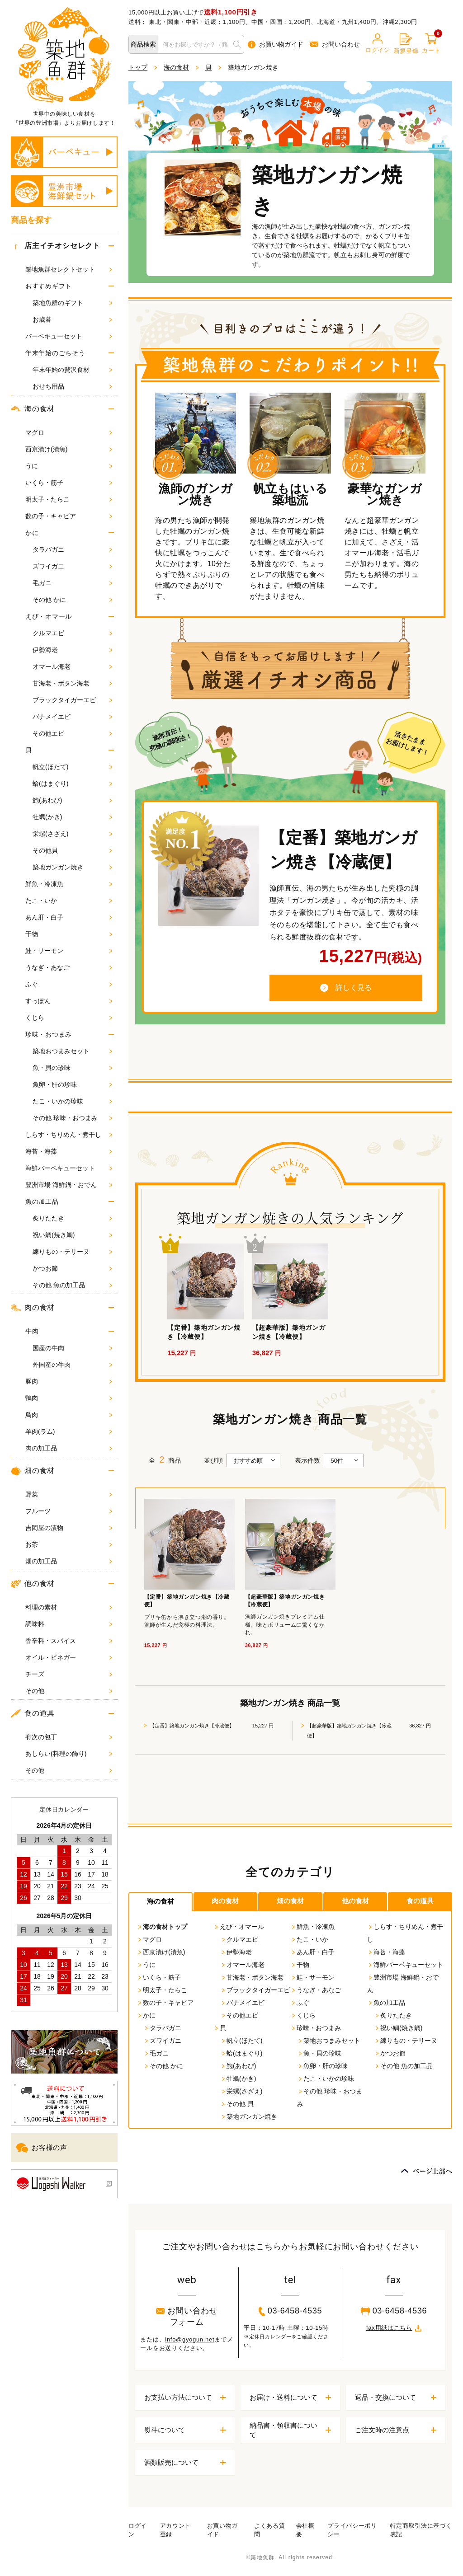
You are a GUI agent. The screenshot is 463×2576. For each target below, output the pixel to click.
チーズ (68, 1674)
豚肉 (68, 1381)
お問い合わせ (335, 44)
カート (431, 43)
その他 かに (72, 599)
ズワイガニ (72, 566)
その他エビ (72, 733)
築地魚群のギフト (72, 302)
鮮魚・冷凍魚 (68, 883)
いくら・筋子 (68, 482)
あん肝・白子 (68, 917)
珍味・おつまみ (48, 1034)
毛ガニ (72, 583)
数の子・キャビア (68, 516)
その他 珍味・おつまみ (72, 1117)
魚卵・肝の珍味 (72, 1084)
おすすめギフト (48, 286)
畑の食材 (33, 1470)
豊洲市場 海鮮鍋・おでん (68, 1184)
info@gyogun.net (189, 2339)
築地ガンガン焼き (72, 867)
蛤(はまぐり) (72, 783)
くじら (68, 1017)
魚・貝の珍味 (72, 1067)
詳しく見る (346, 988)
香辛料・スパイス (68, 1640)
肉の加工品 (68, 1448)
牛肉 (31, 1331)
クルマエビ (72, 633)
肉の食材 (33, 1307)
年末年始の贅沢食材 (72, 369)
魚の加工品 (42, 1201)
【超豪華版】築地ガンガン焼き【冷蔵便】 (349, 1730)
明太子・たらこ (68, 499)
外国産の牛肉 (72, 1364)
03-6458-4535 (290, 2311)
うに (68, 465)
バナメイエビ (72, 716)
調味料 (68, 1624)
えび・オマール (48, 616)
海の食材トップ (162, 1926)
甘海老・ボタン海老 (72, 683)
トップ (137, 67)
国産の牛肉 (72, 1347)
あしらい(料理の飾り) (68, 1753)
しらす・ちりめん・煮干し (68, 1134)
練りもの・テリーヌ (72, 1251)
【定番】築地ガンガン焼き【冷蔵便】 (192, 1725)
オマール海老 (72, 666)
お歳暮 (72, 319)
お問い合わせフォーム (187, 2316)
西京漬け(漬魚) (68, 449)
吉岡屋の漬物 (68, 1527)
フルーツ (68, 1511)
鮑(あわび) (72, 800)
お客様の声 (41, 2148)
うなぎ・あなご (68, 967)
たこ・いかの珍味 (72, 1101)
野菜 (68, 1494)
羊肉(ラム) (68, 1431)
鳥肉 (68, 1414)
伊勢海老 (72, 649)
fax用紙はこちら (393, 2327)
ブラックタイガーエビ (72, 700)
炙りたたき (72, 1218)
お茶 (68, 1544)
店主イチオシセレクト (56, 245)
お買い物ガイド (275, 44)
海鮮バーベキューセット (68, 1168)
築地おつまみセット (72, 1051)
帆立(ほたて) (72, 766)
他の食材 (33, 1583)
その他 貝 (237, 2103)
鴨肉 (68, 1398)
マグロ (68, 432)
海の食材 (33, 408)
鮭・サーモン (68, 950)
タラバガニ (72, 549)
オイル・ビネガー (68, 1657)
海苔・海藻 (68, 1151)
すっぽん (68, 1000)
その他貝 (72, 850)
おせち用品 (72, 386)
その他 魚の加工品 (72, 1285)
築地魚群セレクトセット (68, 269)
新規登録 (406, 43)
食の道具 (33, 1713)
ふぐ (68, 984)
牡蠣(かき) (72, 817)
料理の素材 (68, 1607)
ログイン (377, 43)
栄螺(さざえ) (72, 833)
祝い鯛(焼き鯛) (72, 1235)
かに (31, 532)
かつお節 (72, 1268)
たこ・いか (68, 900)
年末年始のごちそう (55, 353)
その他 (68, 1690)
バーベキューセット (68, 336)
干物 (68, 934)
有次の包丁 (68, 1737)
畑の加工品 (68, 1561)
